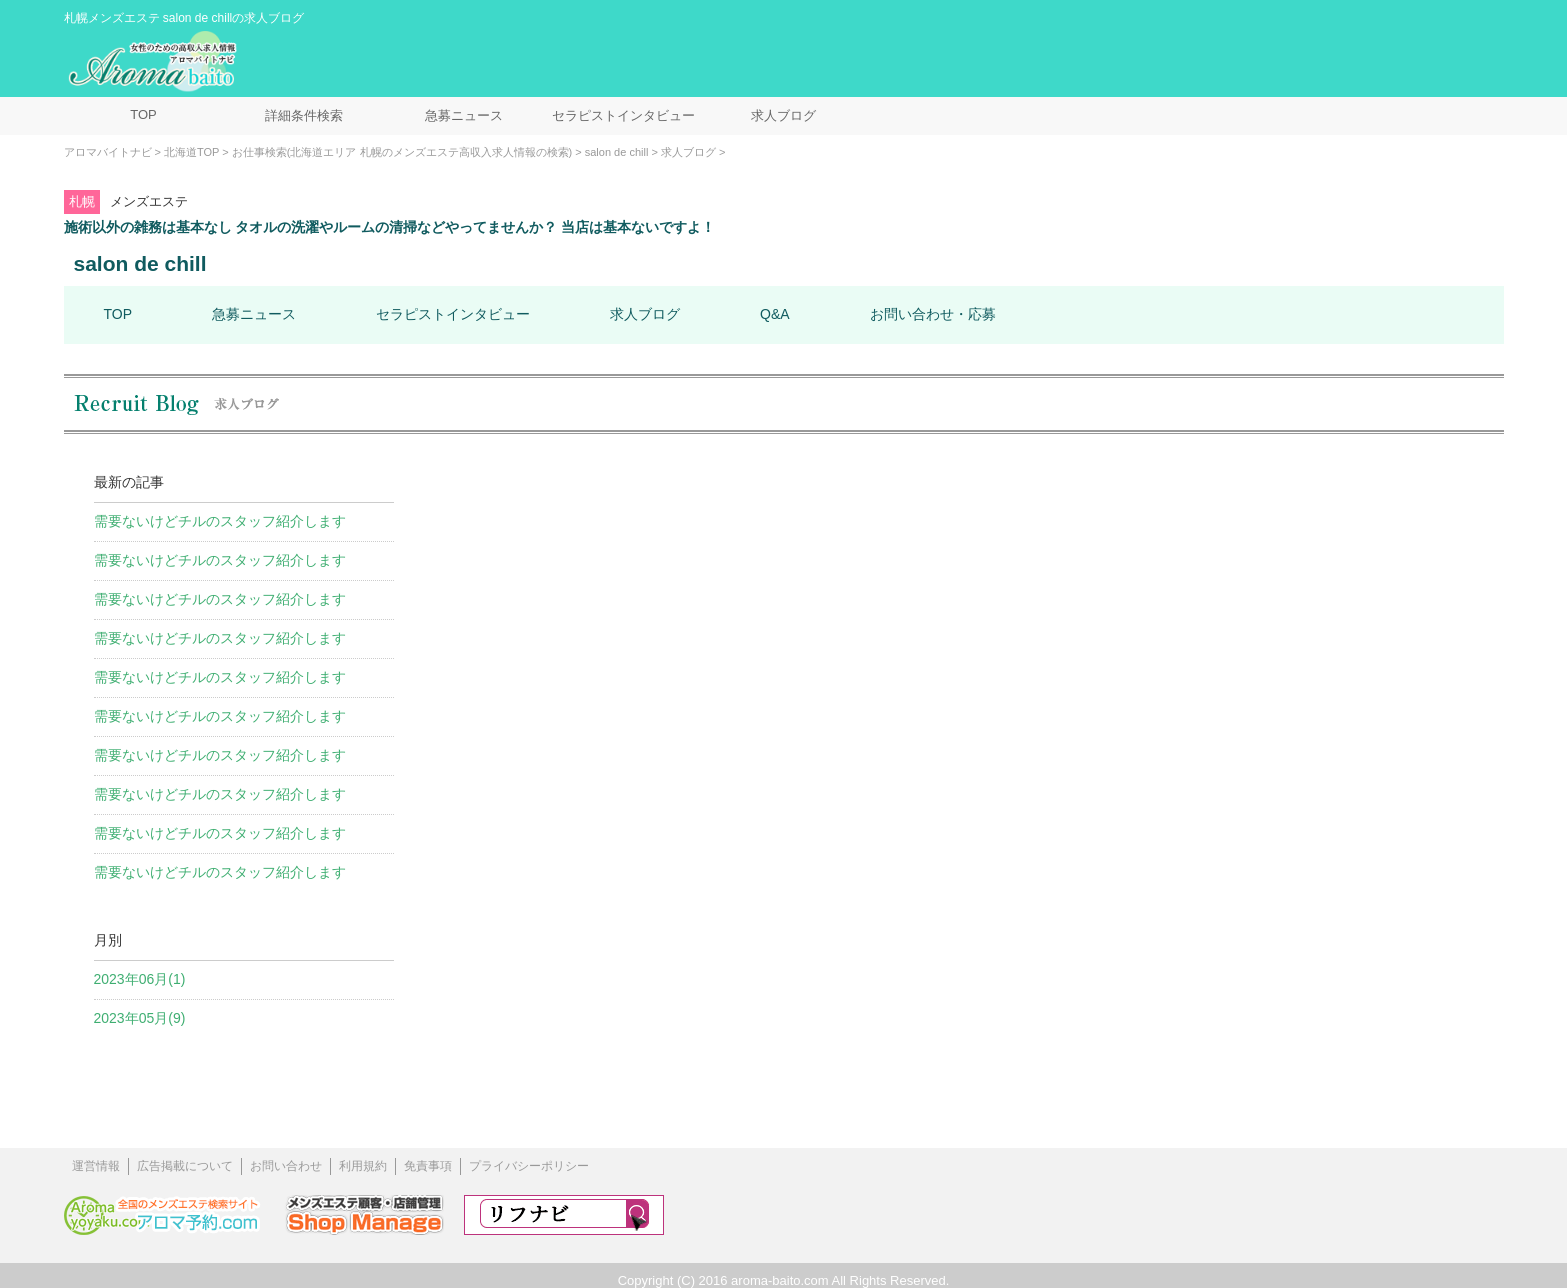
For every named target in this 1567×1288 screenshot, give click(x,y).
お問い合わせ (286, 1166)
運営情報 (96, 1166)
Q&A (775, 314)
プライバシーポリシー (529, 1166)
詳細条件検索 (304, 115)
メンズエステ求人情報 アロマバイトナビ (155, 62)
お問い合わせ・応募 (933, 314)
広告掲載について (185, 1166)
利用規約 (363, 1166)
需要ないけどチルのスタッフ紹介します (220, 521)
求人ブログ (783, 115)
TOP (143, 114)
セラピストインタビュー (623, 115)
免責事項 (428, 1166)
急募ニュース (464, 115)
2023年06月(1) (140, 979)
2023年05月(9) (140, 1018)
